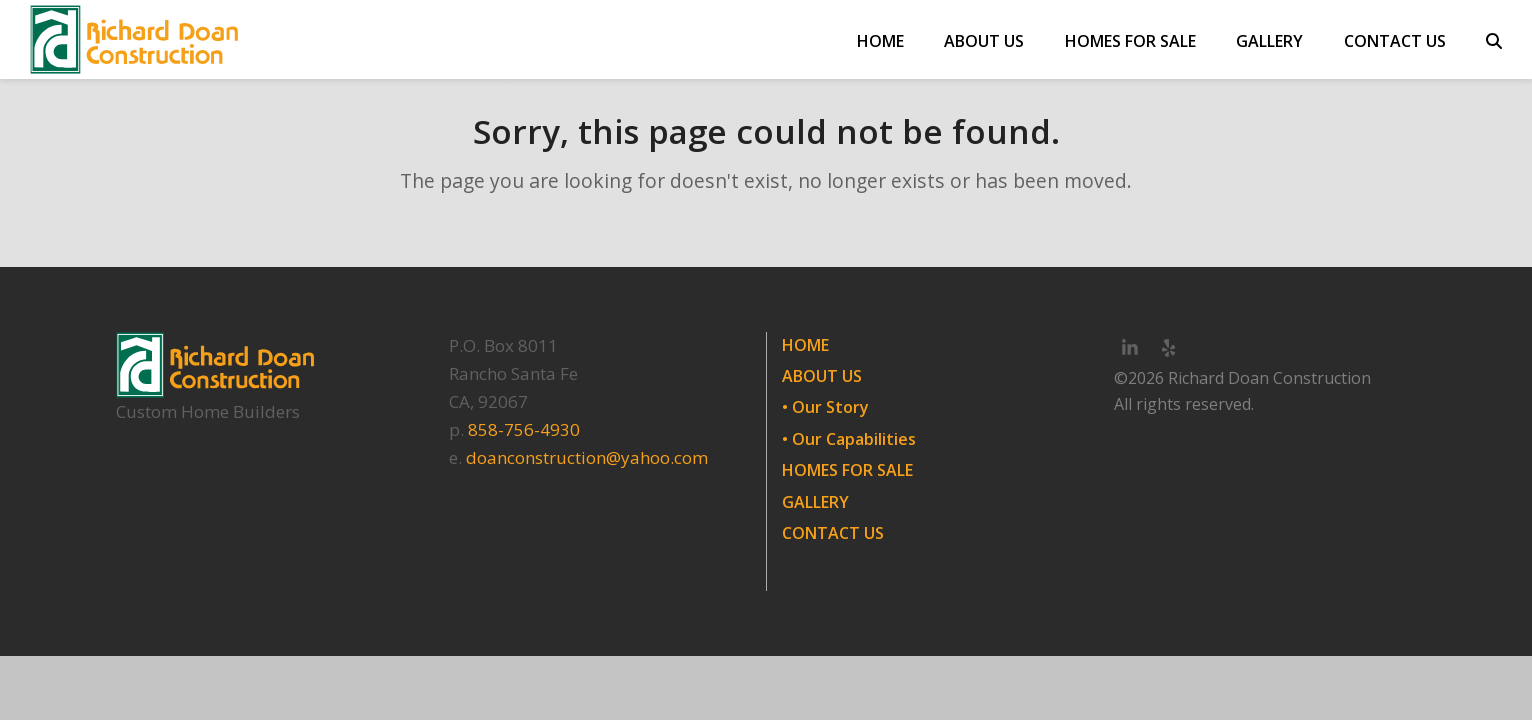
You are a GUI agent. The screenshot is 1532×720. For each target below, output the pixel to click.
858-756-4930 (524, 429)
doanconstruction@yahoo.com (587, 457)
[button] (1494, 40)
